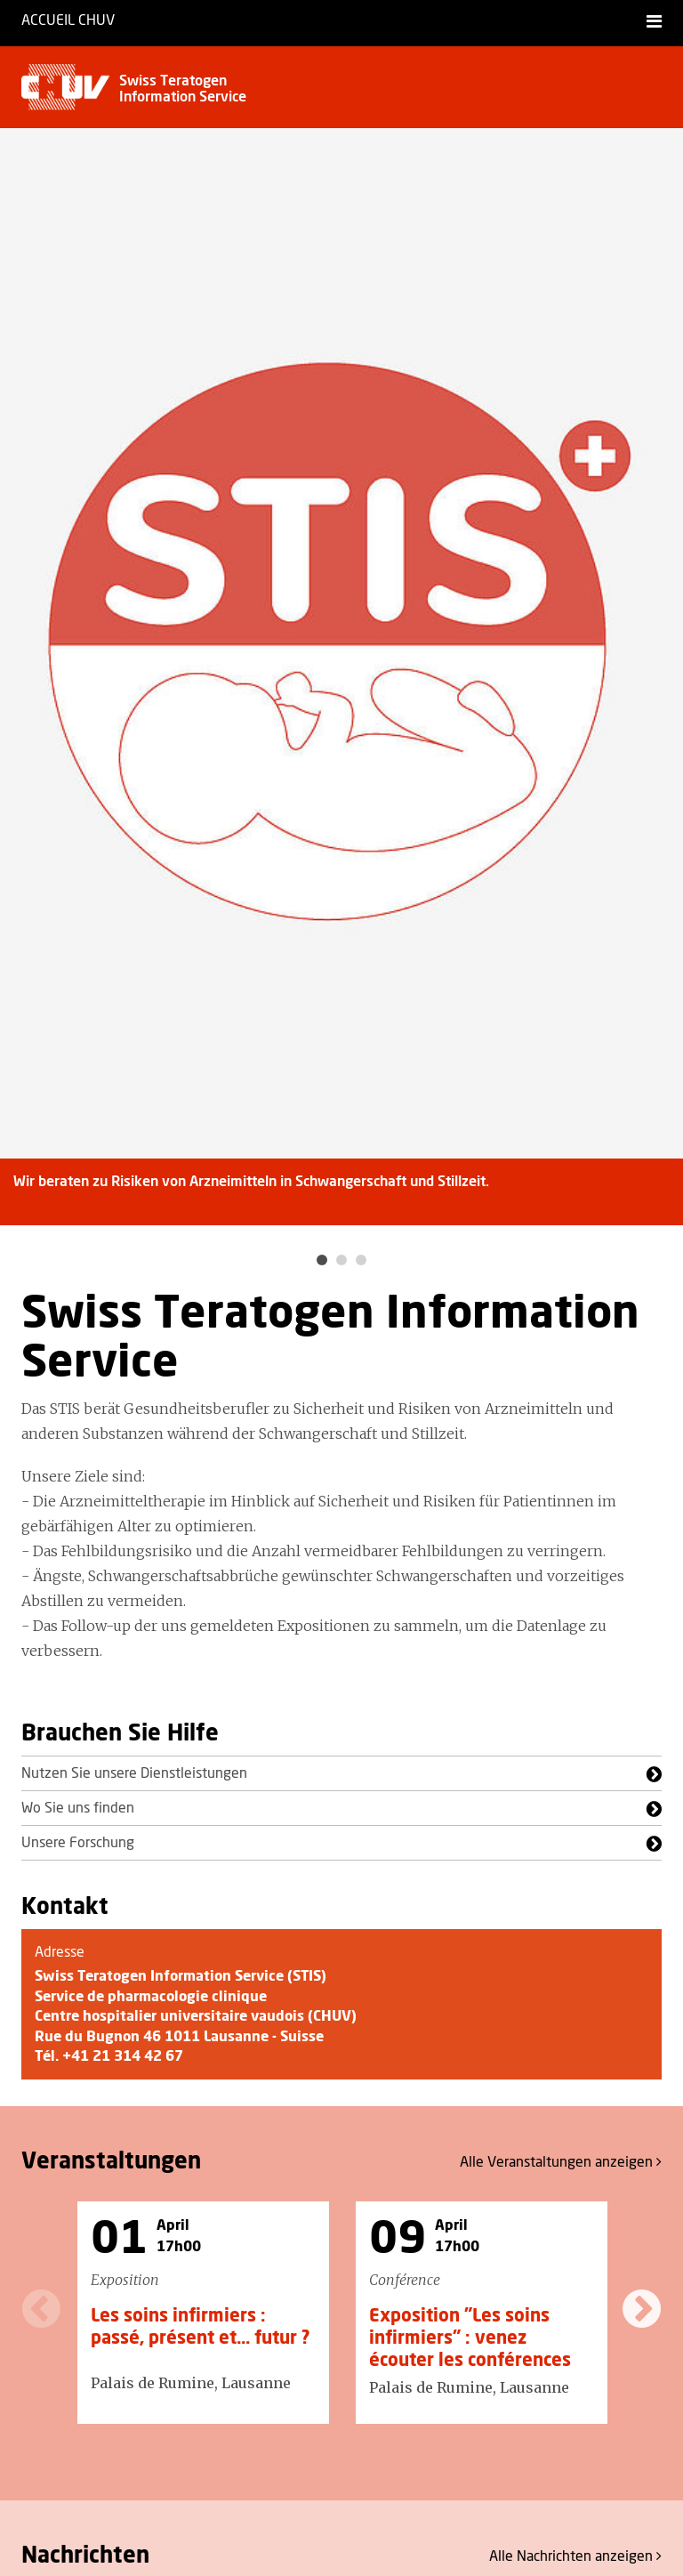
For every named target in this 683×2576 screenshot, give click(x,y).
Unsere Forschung (77, 1843)
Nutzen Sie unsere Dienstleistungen (134, 1773)
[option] (341, 688)
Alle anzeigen (561, 2161)
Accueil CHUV (68, 20)
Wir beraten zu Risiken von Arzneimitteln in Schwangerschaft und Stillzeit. (251, 1182)
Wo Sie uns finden (77, 1808)
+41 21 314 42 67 (122, 2056)
